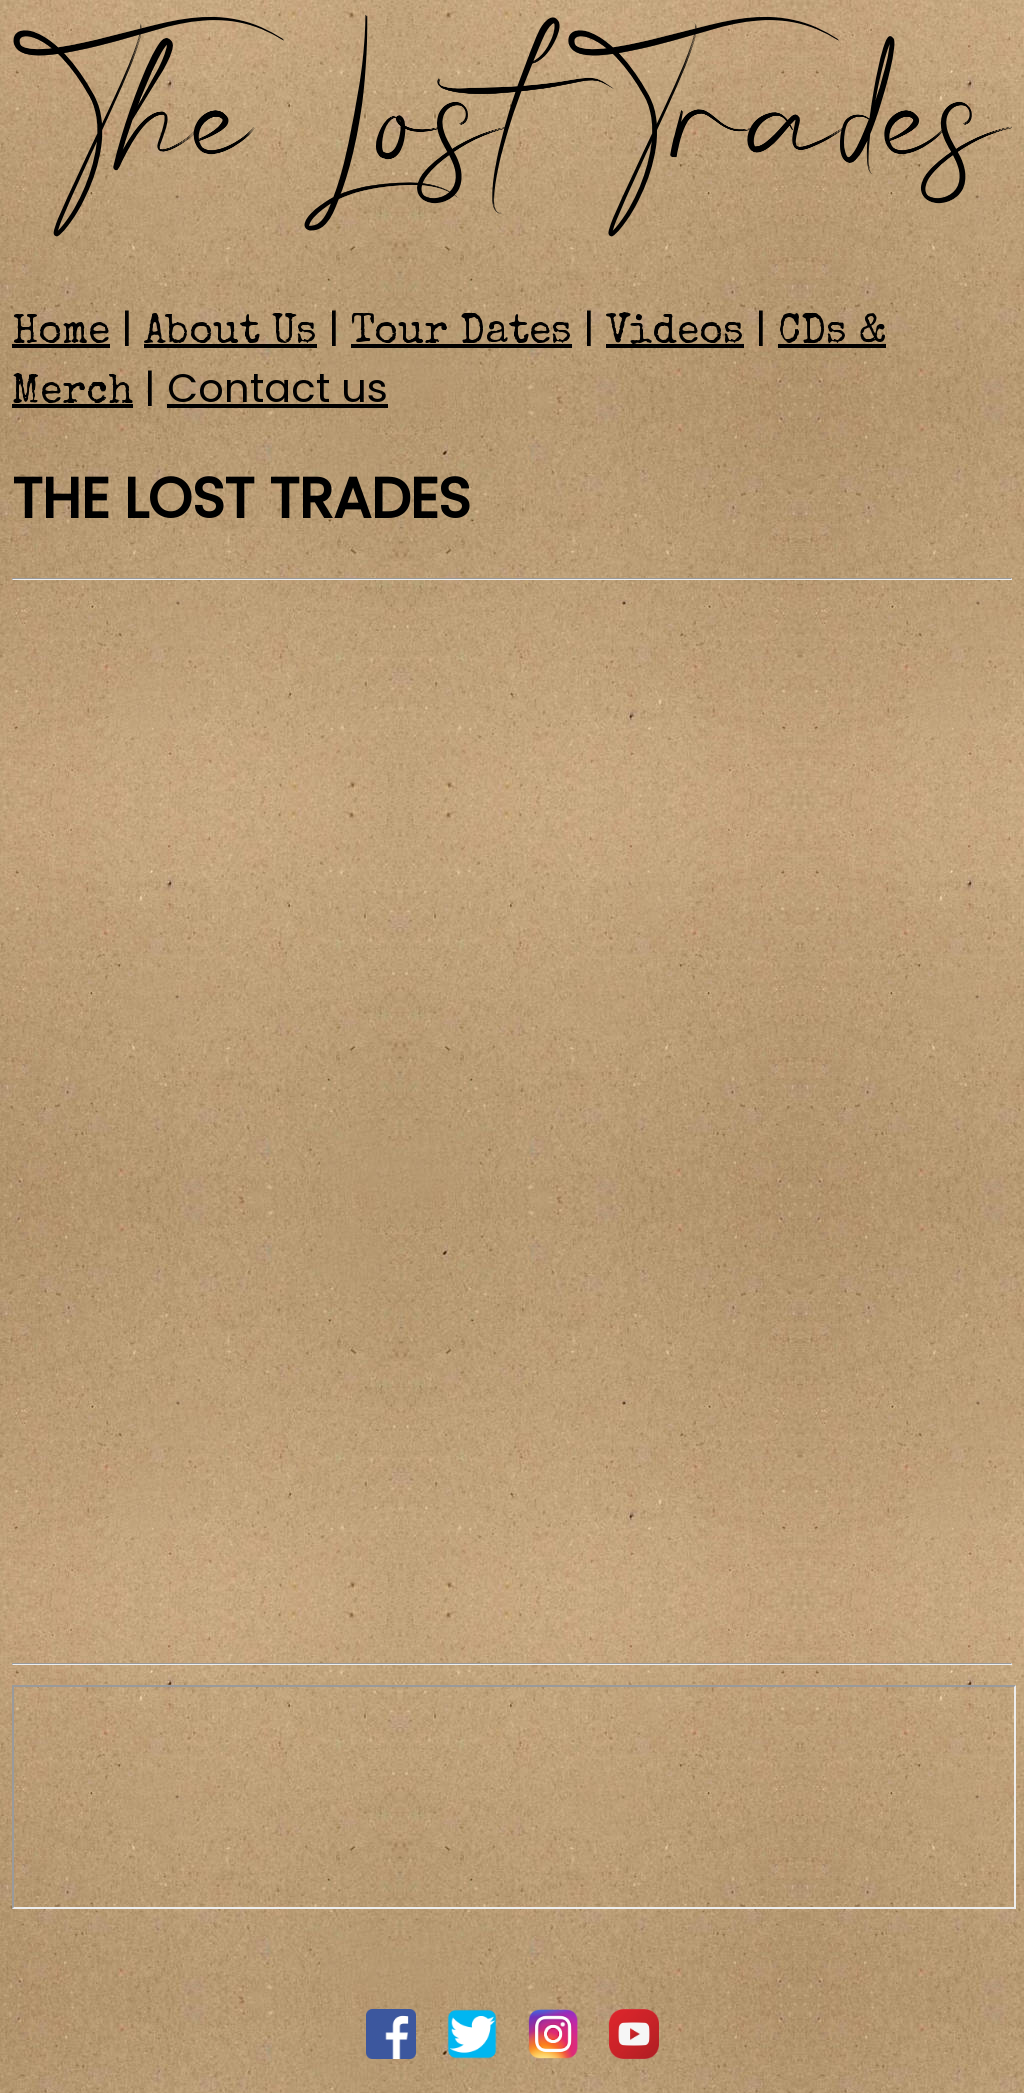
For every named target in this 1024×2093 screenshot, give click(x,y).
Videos (675, 334)
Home (61, 334)
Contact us (277, 388)
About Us (230, 334)
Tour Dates (461, 334)
